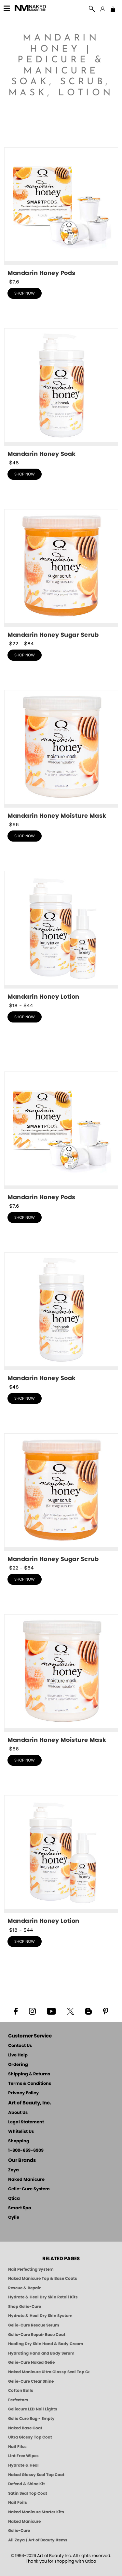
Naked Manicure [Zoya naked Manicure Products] (24, 2521)
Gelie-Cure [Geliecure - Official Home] (19, 2531)
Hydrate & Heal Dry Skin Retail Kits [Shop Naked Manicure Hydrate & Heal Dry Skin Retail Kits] (43, 2297)
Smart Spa (19, 2208)
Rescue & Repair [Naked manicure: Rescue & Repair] (24, 2288)
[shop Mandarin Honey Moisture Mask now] (61, 755)
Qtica (14, 2199)
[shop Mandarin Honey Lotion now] (61, 936)
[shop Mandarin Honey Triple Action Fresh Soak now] (61, 393)
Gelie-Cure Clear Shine (31, 2381)
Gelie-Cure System (29, 2189)
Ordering (18, 2065)
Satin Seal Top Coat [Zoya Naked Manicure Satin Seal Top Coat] (27, 2493)
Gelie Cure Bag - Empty (31, 2419)
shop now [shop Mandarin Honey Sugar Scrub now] (24, 655)
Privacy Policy (23, 2093)
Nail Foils (17, 2502)
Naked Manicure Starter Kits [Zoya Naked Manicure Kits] (36, 2512)
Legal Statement (26, 2122)
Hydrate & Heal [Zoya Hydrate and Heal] (23, 2465)
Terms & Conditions (29, 2084)
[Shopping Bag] (112, 10)
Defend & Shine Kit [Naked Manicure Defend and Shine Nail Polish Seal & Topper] (26, 2484)
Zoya (13, 2170)
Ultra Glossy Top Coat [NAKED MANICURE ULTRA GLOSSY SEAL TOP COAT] (30, 2437)
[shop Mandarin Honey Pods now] (61, 212)
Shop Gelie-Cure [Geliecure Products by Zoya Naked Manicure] (24, 2307)
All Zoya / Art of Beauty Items (37, 2540)
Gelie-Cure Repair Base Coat (36, 2335)
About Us (18, 2113)
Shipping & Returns (29, 2074)
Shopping (18, 2141)
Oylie (13, 2217)
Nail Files (17, 2447)
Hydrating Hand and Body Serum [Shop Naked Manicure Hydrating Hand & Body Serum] (41, 2353)
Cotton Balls (20, 2390)
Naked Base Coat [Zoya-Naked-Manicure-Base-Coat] (25, 2428)
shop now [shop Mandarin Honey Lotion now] (24, 1017)
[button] (30, 9)
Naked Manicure (26, 2180)
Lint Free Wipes (23, 2456)
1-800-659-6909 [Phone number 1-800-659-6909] (26, 2151)
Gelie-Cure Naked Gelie (31, 2362)
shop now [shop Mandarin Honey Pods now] (24, 293)
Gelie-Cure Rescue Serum (33, 2325)
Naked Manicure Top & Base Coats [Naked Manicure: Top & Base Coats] (42, 2278)
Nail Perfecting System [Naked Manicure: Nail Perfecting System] (31, 2269)
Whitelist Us (21, 2132)
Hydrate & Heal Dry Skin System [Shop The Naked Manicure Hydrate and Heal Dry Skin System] (40, 2316)
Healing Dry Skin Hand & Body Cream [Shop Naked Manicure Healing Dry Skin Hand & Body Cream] (45, 2344)
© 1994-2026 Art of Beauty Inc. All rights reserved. (61, 2559)
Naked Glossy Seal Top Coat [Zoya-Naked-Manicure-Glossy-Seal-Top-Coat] (36, 2475)
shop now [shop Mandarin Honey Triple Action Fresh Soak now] (24, 474)
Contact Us (20, 2046)
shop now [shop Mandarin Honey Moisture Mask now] (24, 836)
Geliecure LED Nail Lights (32, 2409)
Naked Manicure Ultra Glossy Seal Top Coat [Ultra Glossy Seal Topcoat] (48, 2372)
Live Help (18, 2055)
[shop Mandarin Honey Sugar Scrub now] (61, 574)
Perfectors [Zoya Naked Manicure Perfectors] (18, 2400)
